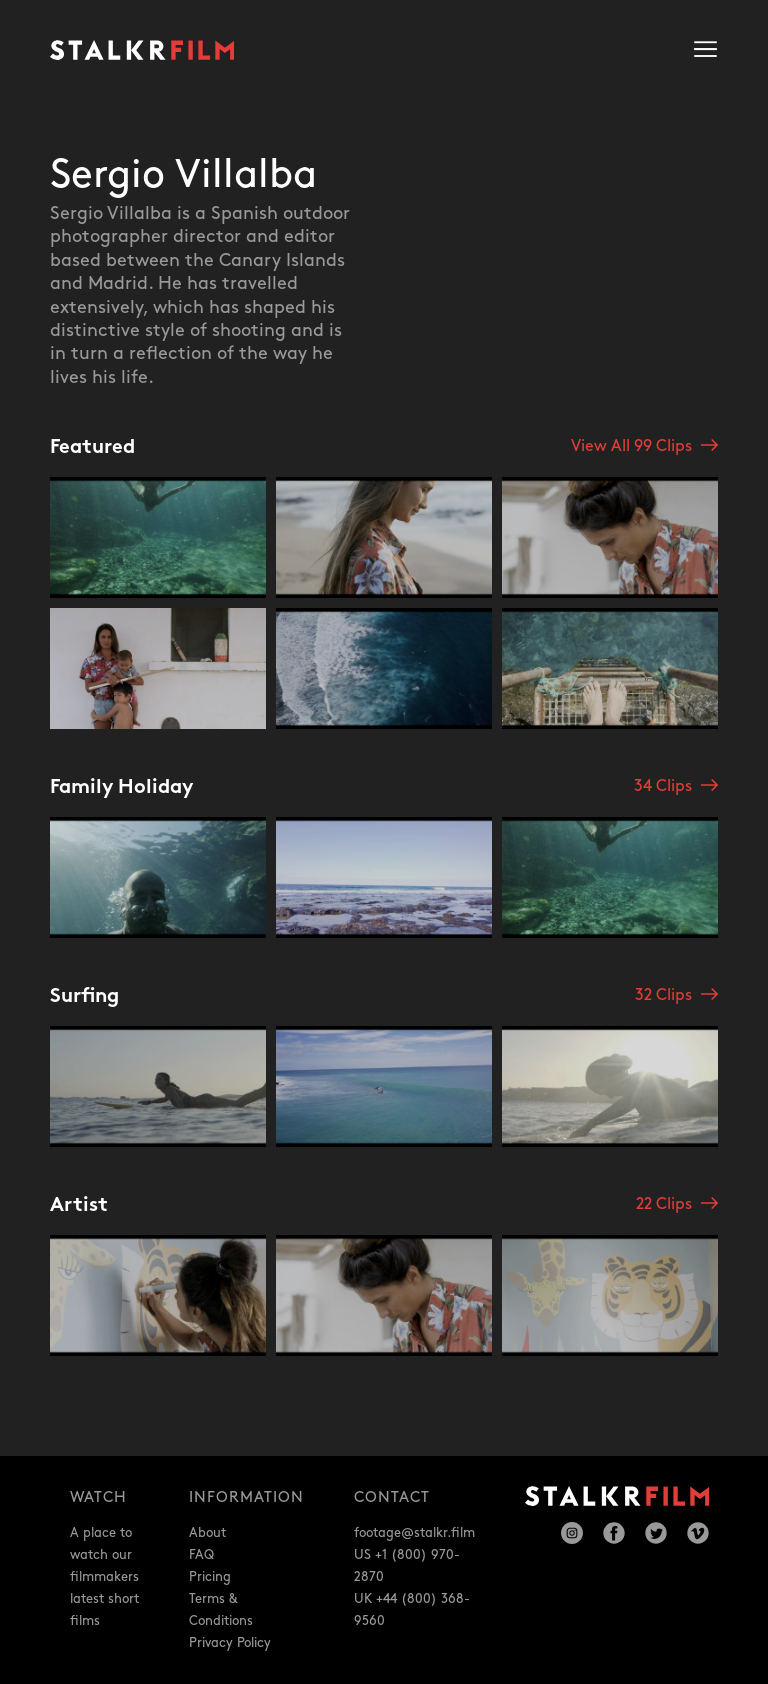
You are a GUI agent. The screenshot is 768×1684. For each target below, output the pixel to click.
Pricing (210, 1577)
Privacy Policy (230, 1643)
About (207, 1533)
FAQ (201, 1555)
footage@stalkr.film (414, 1533)
